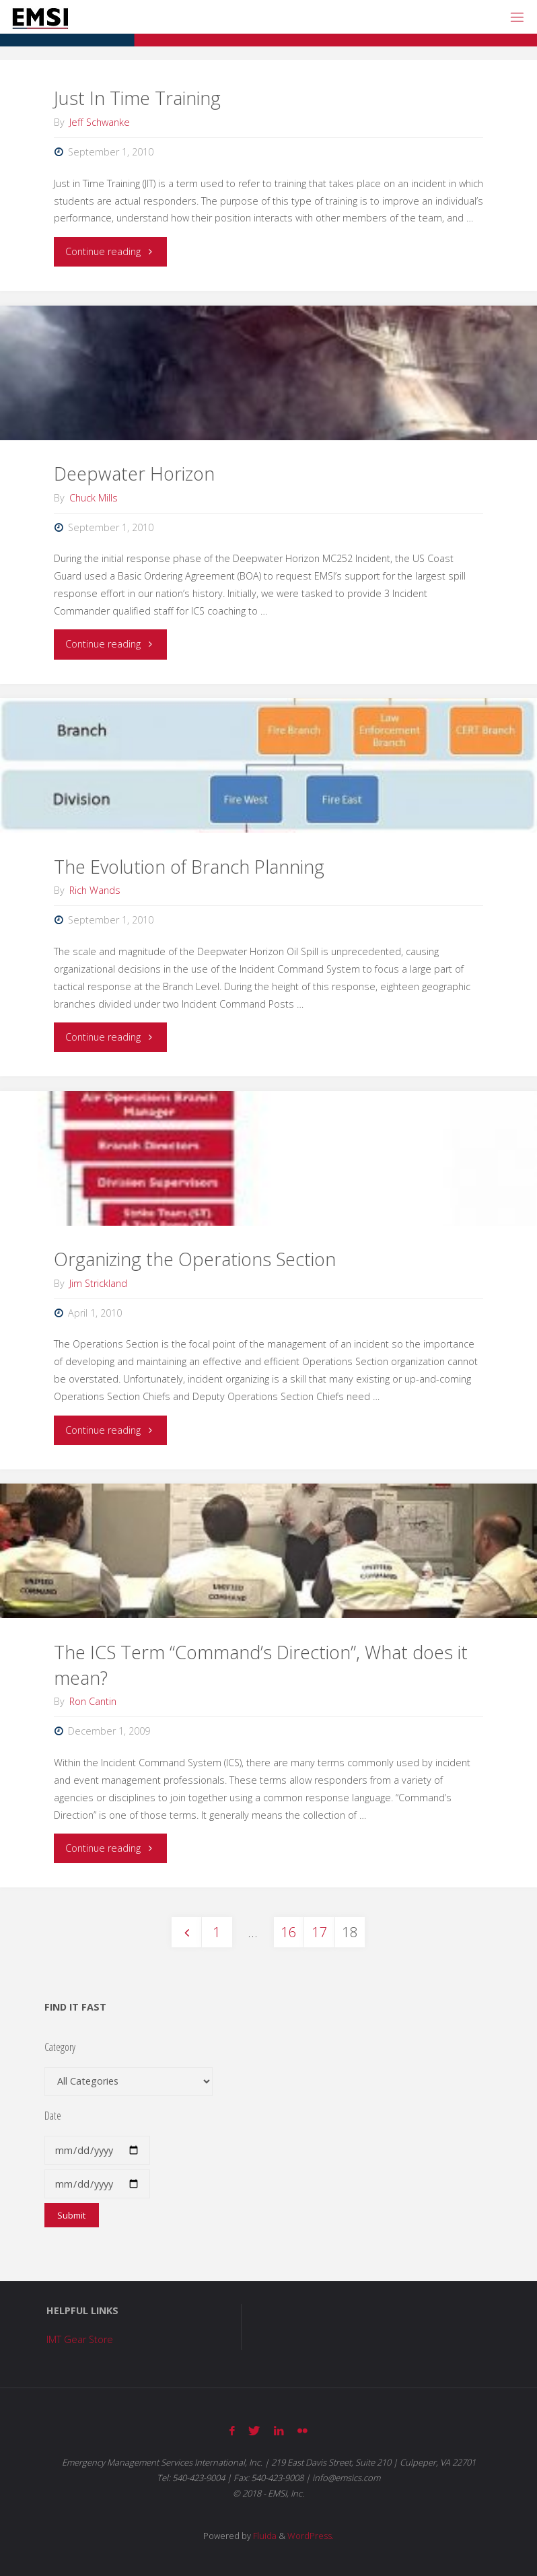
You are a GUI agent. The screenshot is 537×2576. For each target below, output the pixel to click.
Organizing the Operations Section (195, 1259)
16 (289, 1931)
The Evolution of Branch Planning (189, 866)
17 (320, 1931)
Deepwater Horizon (134, 473)
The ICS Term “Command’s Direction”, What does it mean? (261, 1665)
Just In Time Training (137, 97)
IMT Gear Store (79, 2339)
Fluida (264, 2536)
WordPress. (310, 2536)
